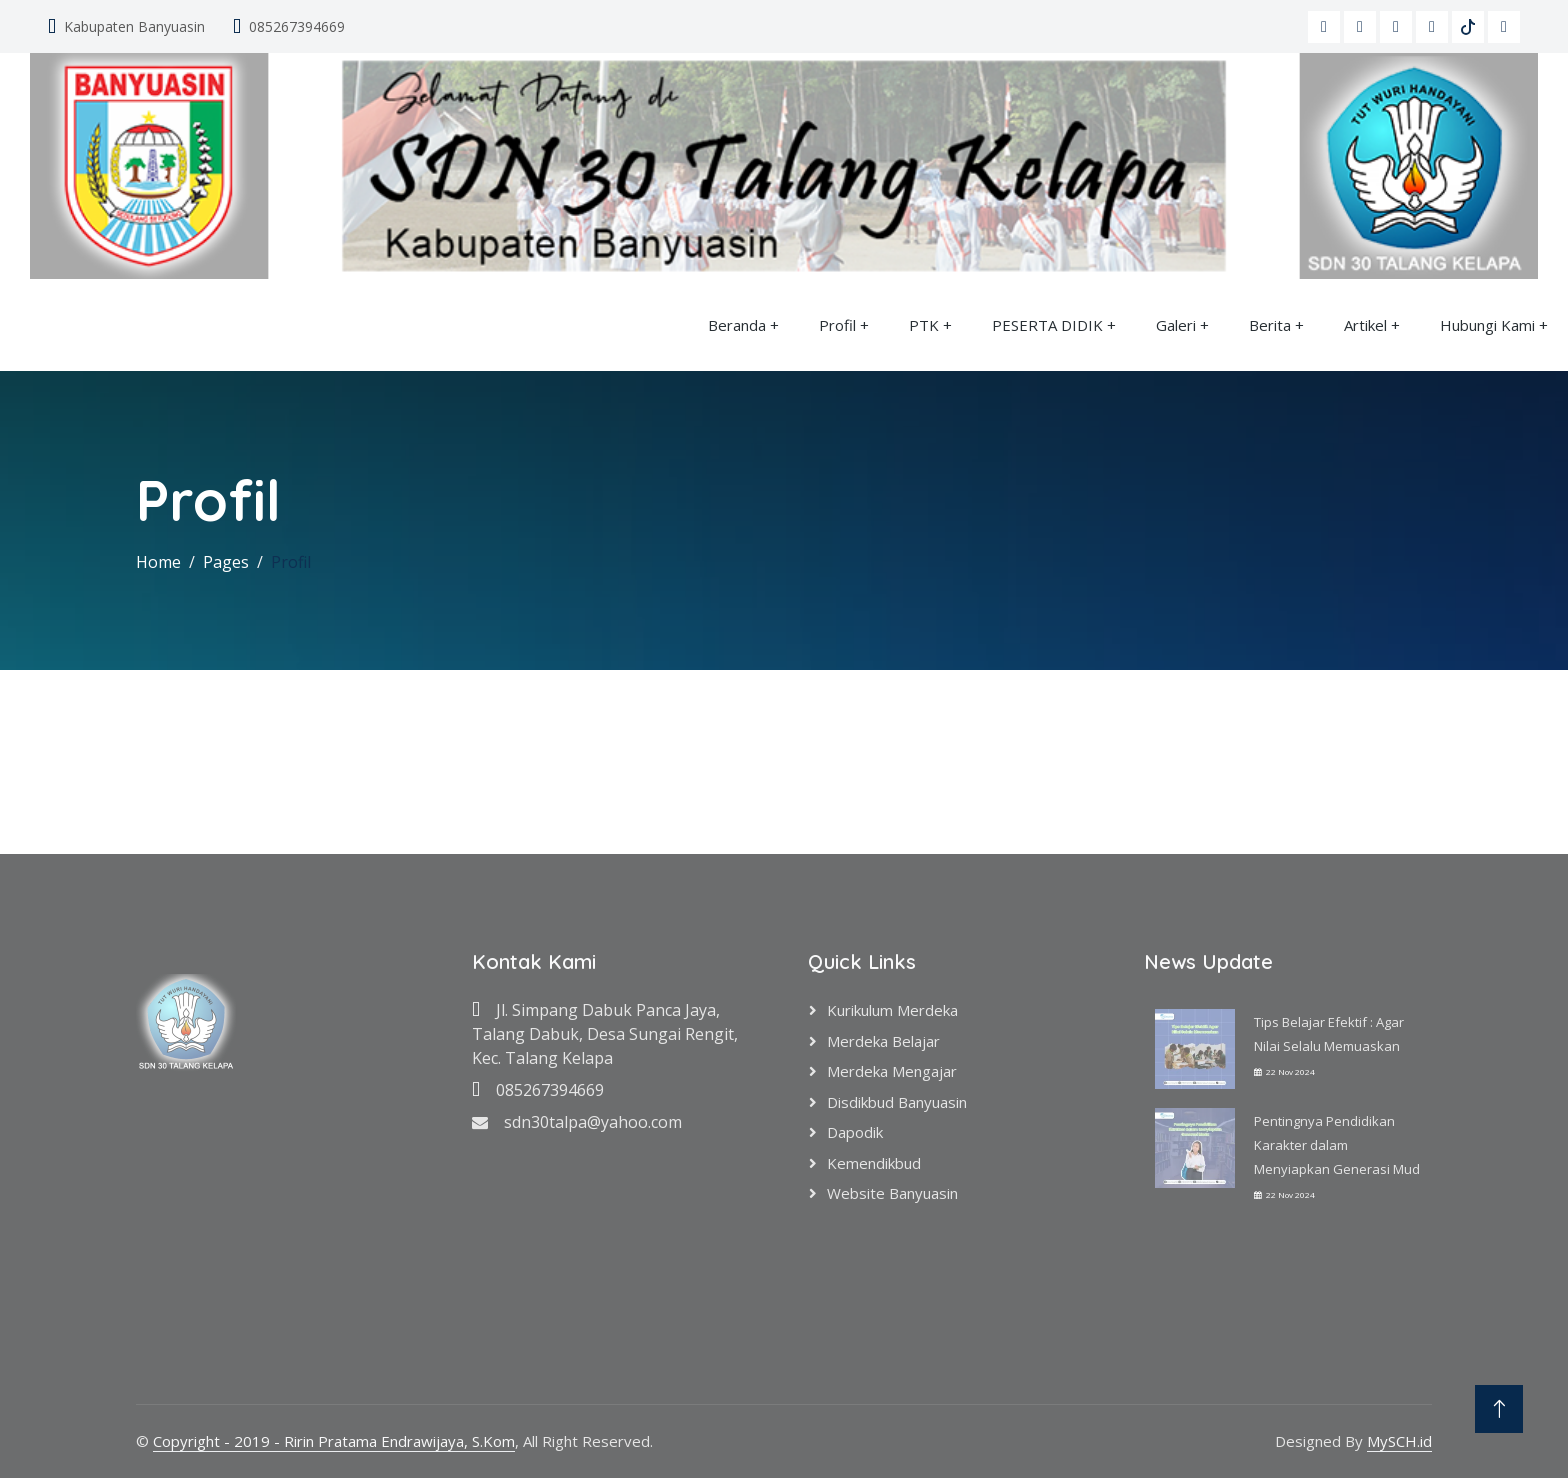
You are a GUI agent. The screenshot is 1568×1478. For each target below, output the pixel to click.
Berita (1270, 325)
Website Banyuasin (892, 1193)
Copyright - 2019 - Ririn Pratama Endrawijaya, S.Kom (334, 1441)
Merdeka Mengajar (892, 1071)
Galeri (1176, 325)
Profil (837, 325)
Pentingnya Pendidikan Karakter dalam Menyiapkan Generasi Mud (1337, 1145)
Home (158, 562)
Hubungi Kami (1487, 325)
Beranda (737, 325)
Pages (226, 562)
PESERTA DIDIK (1047, 325)
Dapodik (855, 1132)
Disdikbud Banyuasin (897, 1102)
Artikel (1365, 325)
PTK (924, 325)
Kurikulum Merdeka (892, 1010)
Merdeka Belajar (883, 1041)
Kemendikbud (874, 1163)
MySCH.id (1399, 1441)
